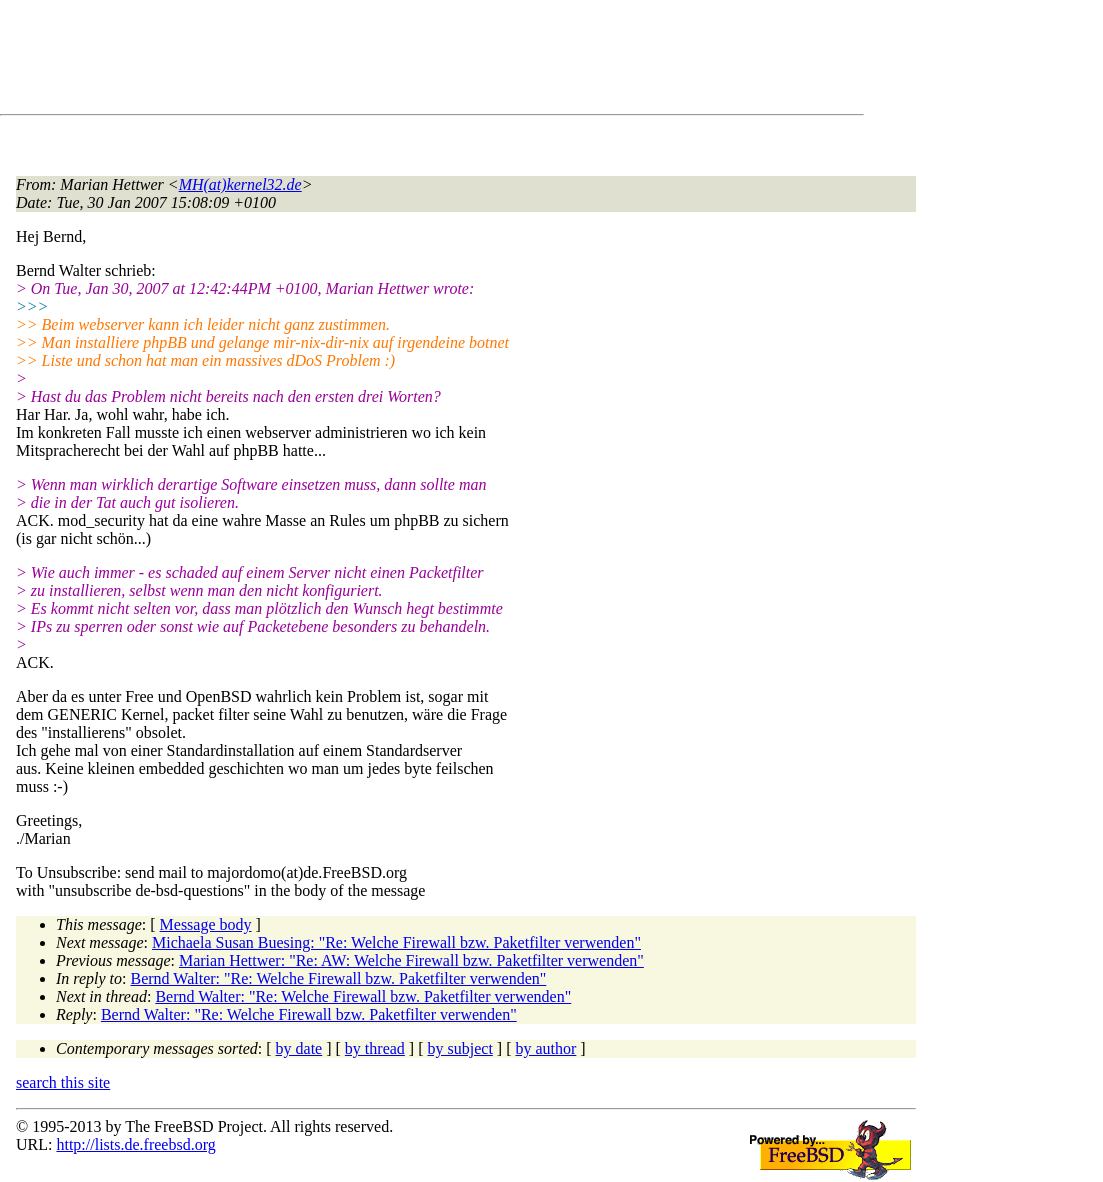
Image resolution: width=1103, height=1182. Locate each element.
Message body (206, 924)
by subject (460, 1048)
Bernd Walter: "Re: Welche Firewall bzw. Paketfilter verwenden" (339, 978)
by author (545, 1048)
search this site (63, 1082)
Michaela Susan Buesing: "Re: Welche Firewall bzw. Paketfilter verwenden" (396, 942)
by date (299, 1048)
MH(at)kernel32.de (240, 184)
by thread (375, 1048)
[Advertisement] (380, 61)
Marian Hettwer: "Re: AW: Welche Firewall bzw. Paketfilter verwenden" (411, 960)
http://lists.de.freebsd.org (135, 1144)
